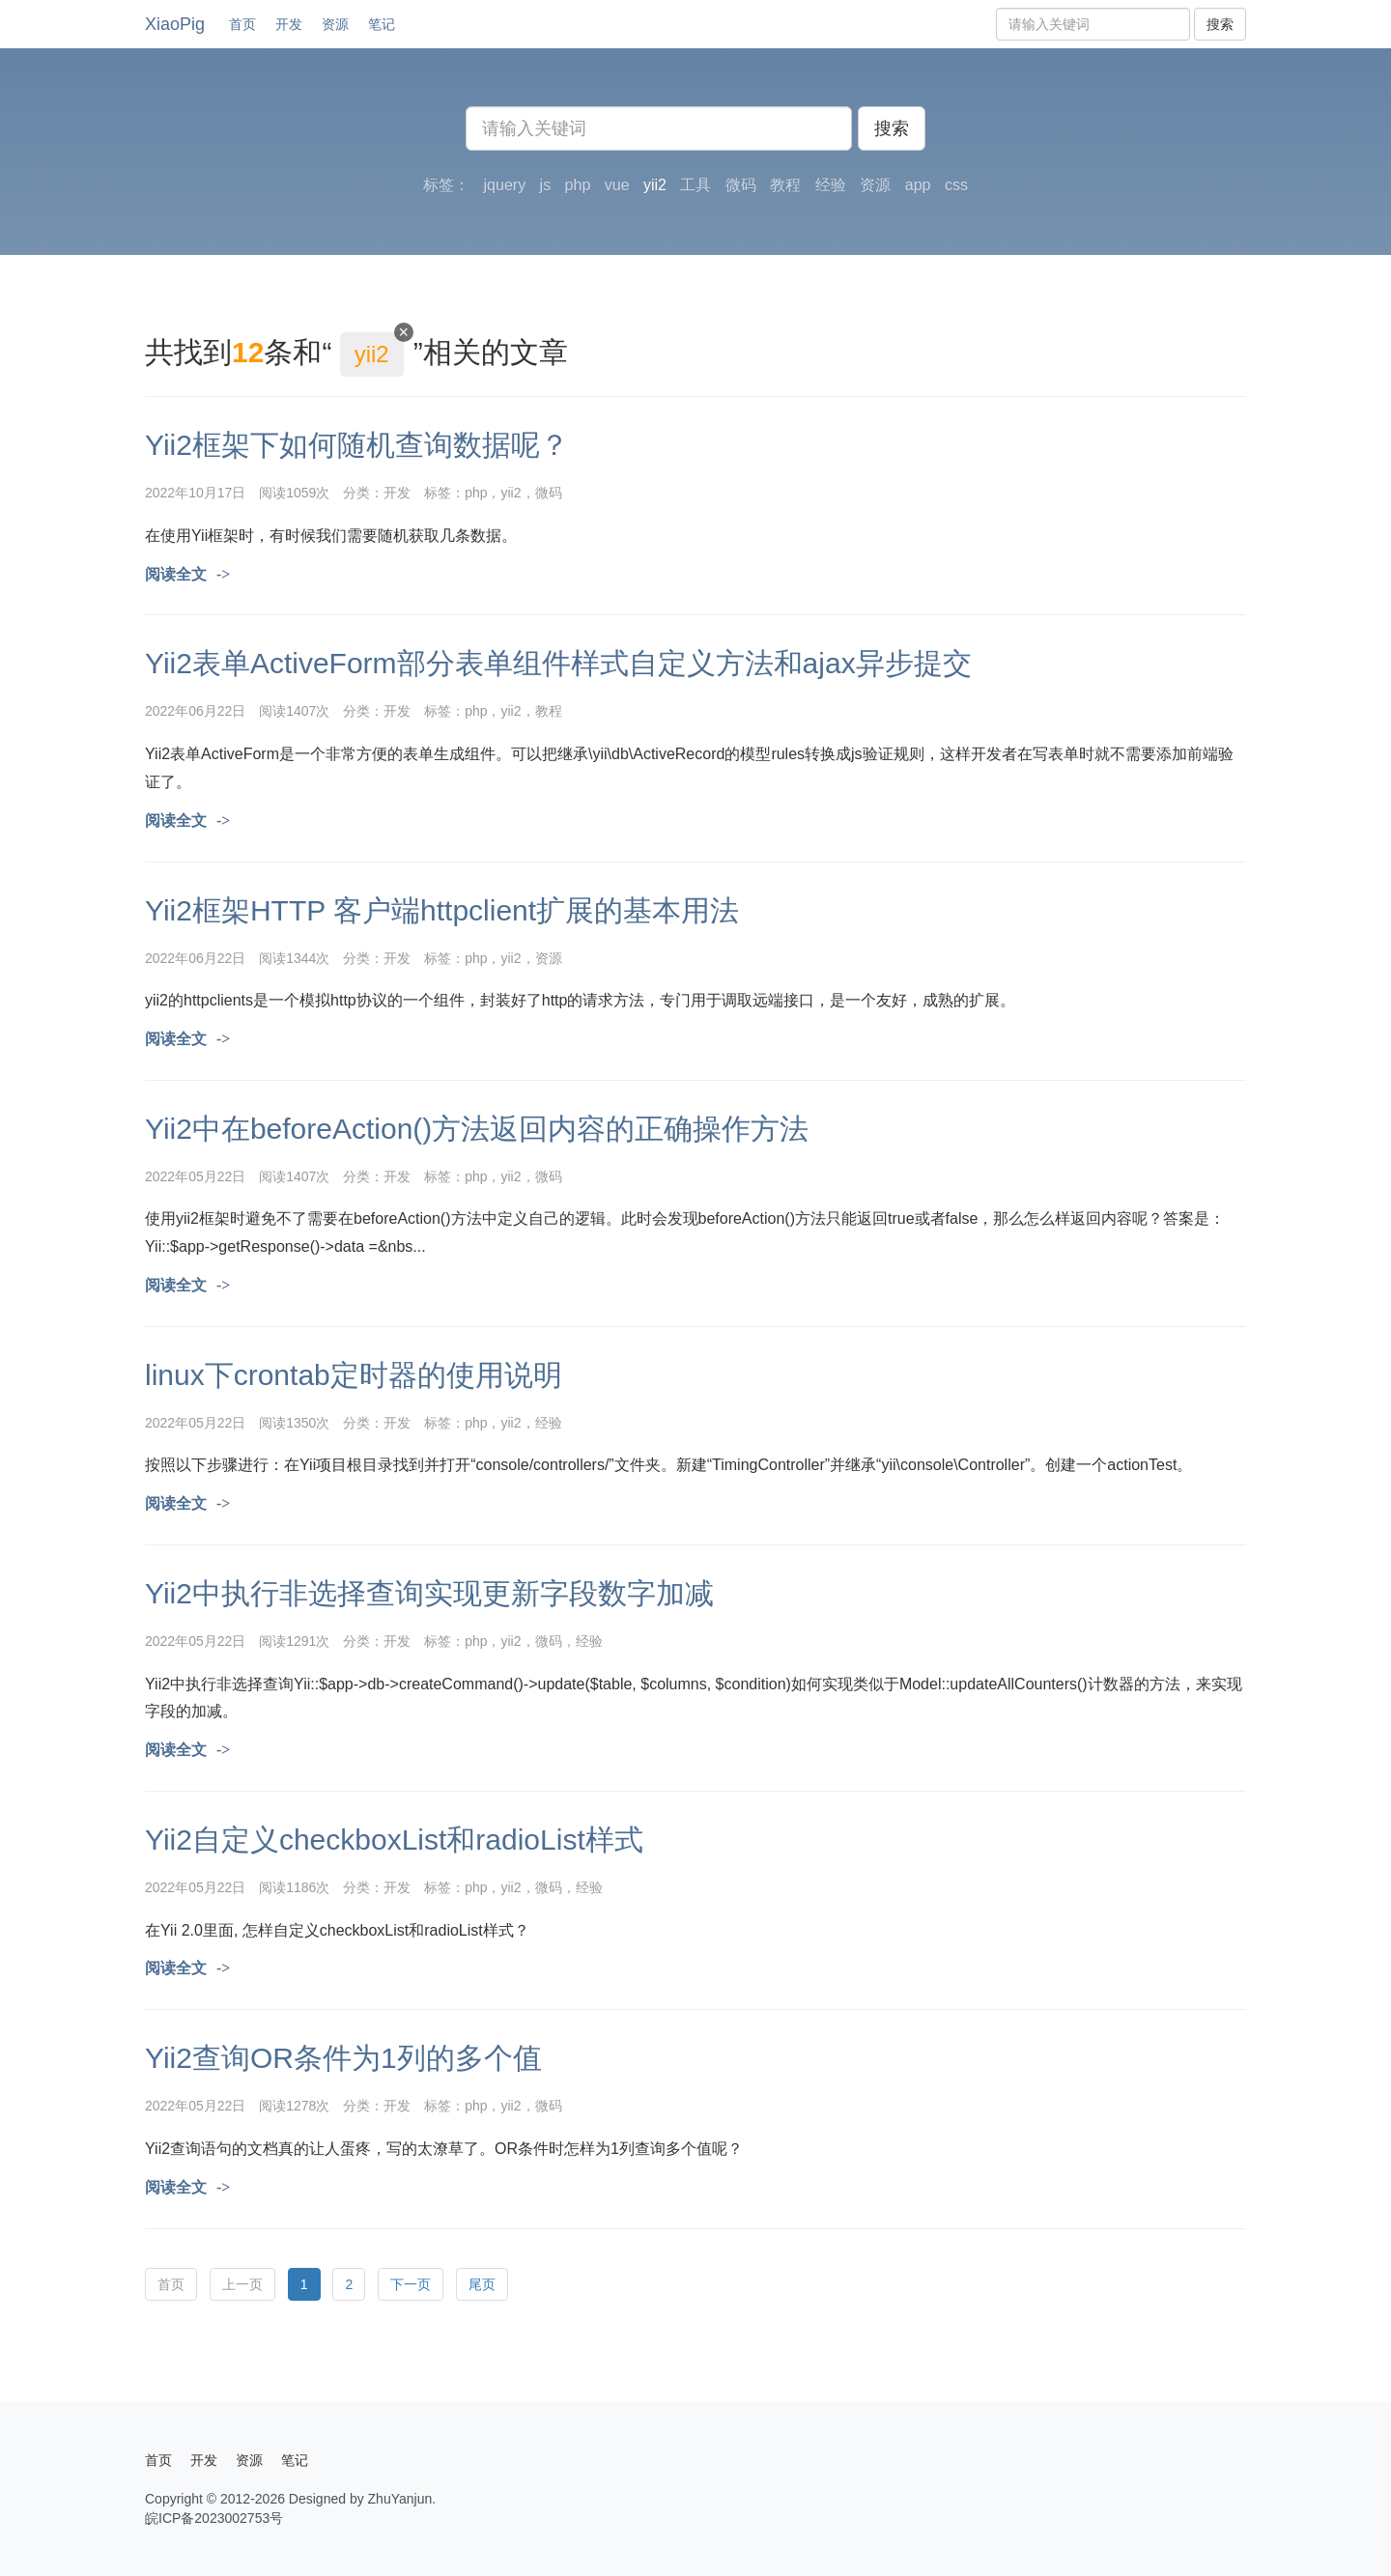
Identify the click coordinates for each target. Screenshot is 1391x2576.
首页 (242, 24)
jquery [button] (505, 185)
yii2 (510, 492)
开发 (288, 24)
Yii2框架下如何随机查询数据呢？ (357, 445)
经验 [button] (830, 185)
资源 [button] (875, 185)
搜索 (1220, 24)
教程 (548, 711)
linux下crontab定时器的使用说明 (353, 1375)
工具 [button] (695, 185)
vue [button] (617, 185)
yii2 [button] (655, 185)
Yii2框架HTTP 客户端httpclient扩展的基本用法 (442, 910)
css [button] (956, 185)
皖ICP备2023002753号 (214, 2518)
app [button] (918, 185)
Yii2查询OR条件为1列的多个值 (343, 2058)
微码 (548, 492)
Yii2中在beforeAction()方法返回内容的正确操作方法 (477, 1129)
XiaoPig (175, 24)
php (476, 492)
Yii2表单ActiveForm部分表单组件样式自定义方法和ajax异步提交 (558, 663)
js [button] (546, 185)
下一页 (410, 2284)
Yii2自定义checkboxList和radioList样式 (394, 1839)
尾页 (482, 2284)
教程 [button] (785, 185)
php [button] (578, 185)
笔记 (381, 24)
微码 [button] (740, 185)
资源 (335, 24)
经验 (548, 1422)
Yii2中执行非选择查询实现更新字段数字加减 (429, 1593)
